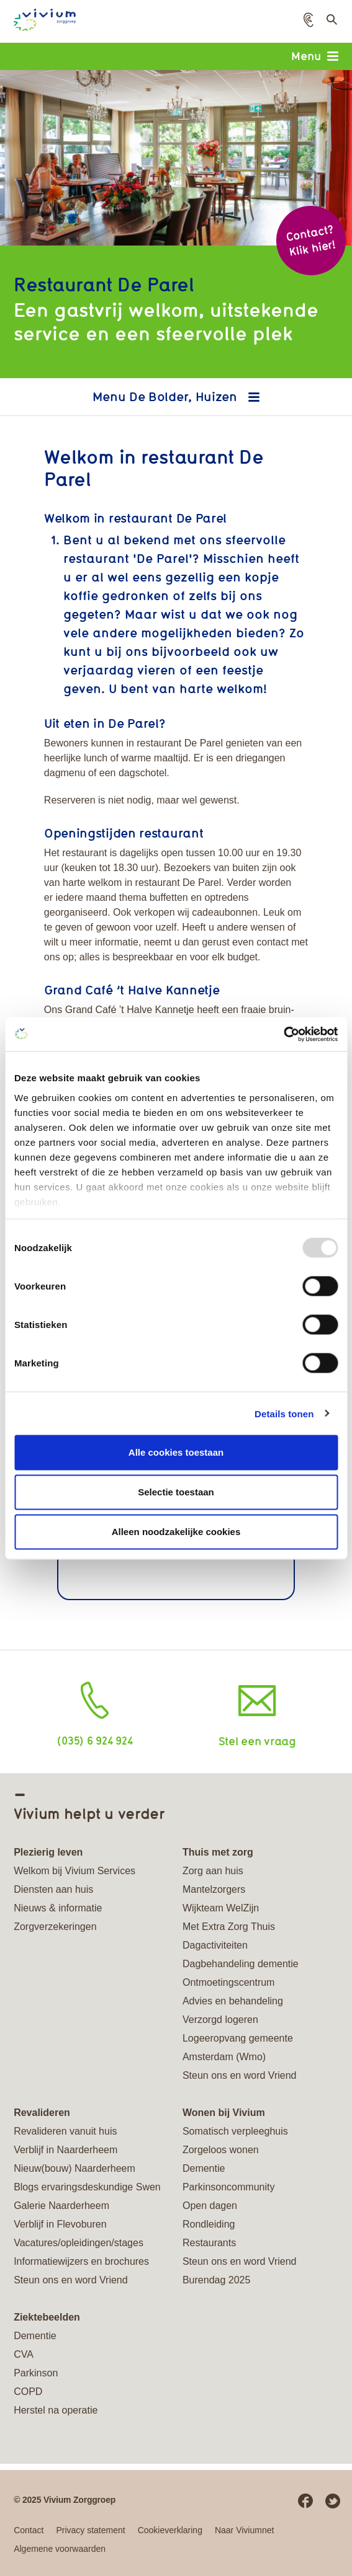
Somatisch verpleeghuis (235, 2131)
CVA (24, 2354)
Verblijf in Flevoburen (60, 2224)
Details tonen (284, 1413)
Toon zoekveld (330, 23)
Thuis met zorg (218, 1852)
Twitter (332, 2501)
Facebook (305, 2501)
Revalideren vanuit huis (65, 2131)
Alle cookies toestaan (176, 1452)
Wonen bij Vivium (224, 2112)
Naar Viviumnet (244, 2530)
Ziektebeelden (47, 2317)
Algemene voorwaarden (60, 2549)
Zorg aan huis (213, 1871)
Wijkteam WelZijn (221, 1908)
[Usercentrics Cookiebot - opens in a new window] (283, 1034)
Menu (314, 55)
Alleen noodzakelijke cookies (176, 1531)
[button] (309, 19)
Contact (28, 2530)
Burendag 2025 (216, 2280)
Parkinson (36, 2373)
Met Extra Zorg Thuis (229, 1926)
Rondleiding (209, 2224)
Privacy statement (90, 2530)
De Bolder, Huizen (185, 396)
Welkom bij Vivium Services (74, 1871)
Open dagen (210, 2205)
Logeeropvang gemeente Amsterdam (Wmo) (238, 2047)
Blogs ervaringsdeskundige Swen (87, 2187)
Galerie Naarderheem (61, 2205)
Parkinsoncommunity (229, 2187)
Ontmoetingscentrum (229, 1982)
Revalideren (42, 2112)
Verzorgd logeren (220, 2019)
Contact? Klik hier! (310, 240)
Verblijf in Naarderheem (65, 2149)
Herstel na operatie (55, 2410)
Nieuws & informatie (58, 1908)
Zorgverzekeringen (55, 1926)
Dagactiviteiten (215, 1945)
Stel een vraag (257, 1740)
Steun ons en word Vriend (240, 2075)
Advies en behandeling (233, 2001)
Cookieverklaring (170, 2530)
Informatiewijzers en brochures (81, 2261)
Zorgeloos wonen (221, 2149)
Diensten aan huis (53, 1889)
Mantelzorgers (214, 1889)
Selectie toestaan (176, 1492)
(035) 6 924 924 (94, 1740)
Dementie (204, 2168)
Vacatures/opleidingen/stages (78, 2242)
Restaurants (209, 2242)
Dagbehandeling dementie (241, 1964)
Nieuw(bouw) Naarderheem (74, 2168)
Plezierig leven (48, 1852)
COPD (28, 2391)
